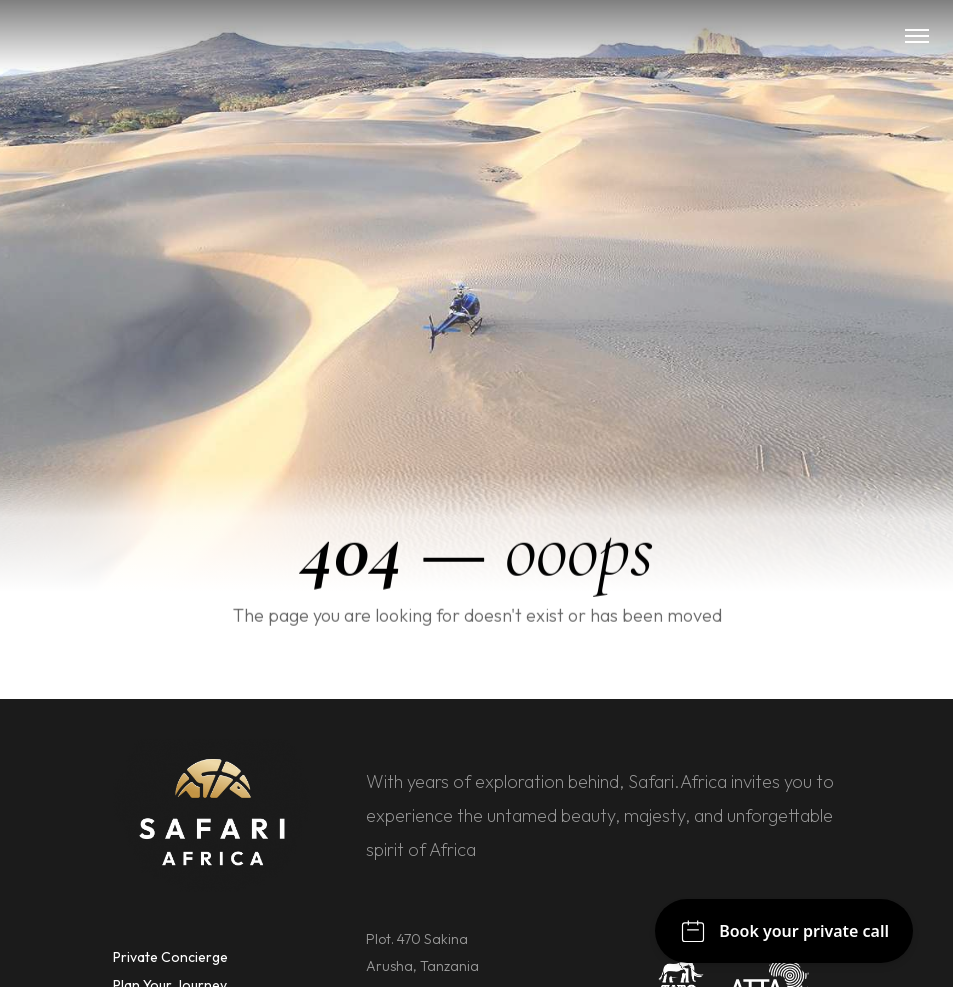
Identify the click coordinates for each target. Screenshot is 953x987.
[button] (917, 36)
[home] (477, 36)
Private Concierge (170, 957)
